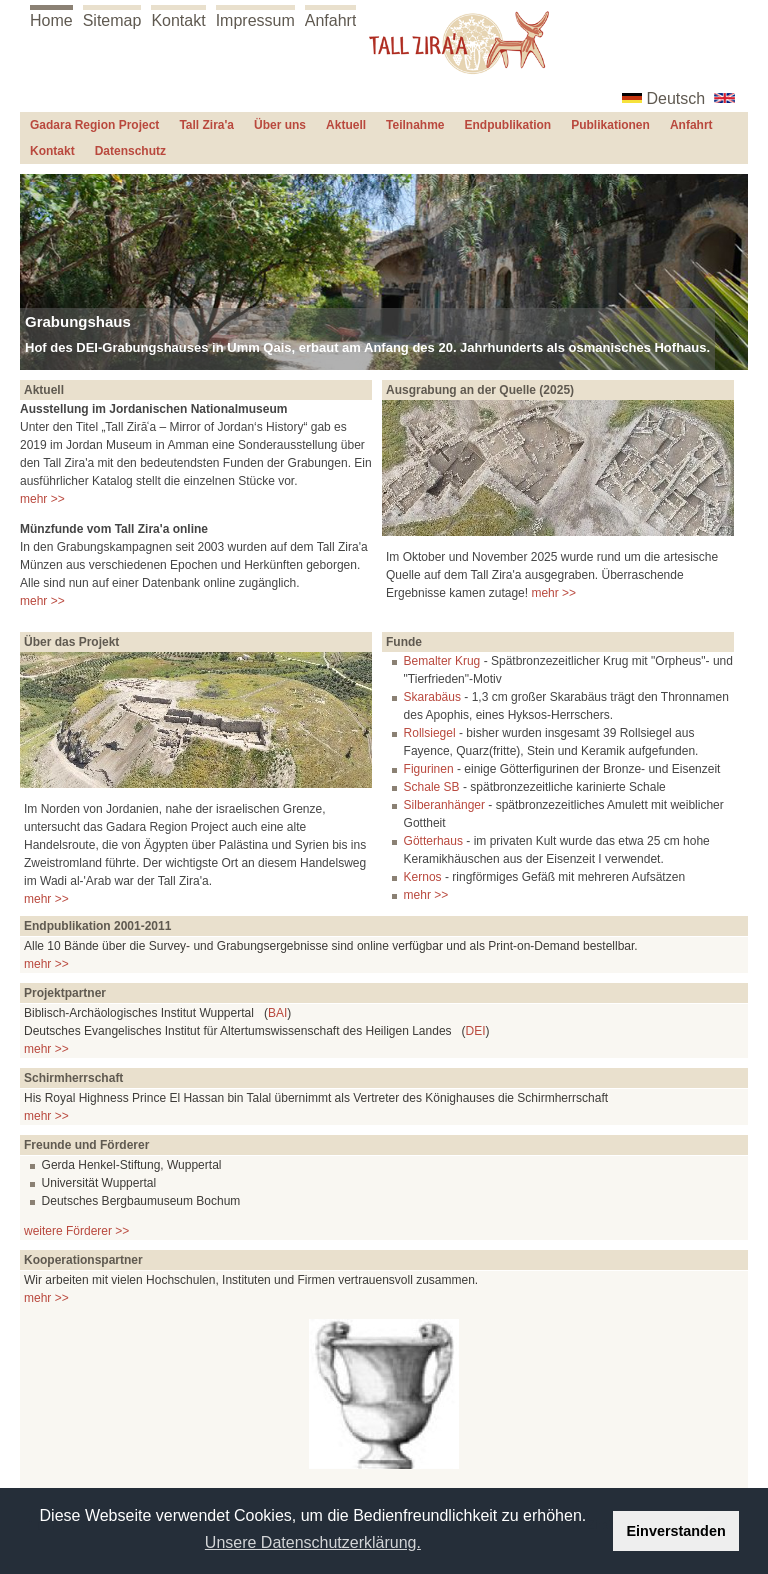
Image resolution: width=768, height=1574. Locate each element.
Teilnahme (415, 125)
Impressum (255, 20)
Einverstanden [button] (676, 1531)
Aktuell (346, 125)
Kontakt (178, 20)
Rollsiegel (430, 733)
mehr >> (42, 499)
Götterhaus (433, 841)
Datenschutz (130, 151)
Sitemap (112, 20)
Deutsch (676, 98)
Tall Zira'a (206, 125)
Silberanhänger (444, 805)
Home (51, 20)
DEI (476, 1031)
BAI (277, 1013)
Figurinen (429, 769)
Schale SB (432, 787)
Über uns (280, 125)
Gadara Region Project (94, 125)
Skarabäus (432, 697)
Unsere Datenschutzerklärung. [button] (313, 1542)
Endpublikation (508, 125)
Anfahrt (331, 20)
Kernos (423, 877)
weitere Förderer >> (76, 1231)
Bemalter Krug (442, 661)
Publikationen (610, 125)
